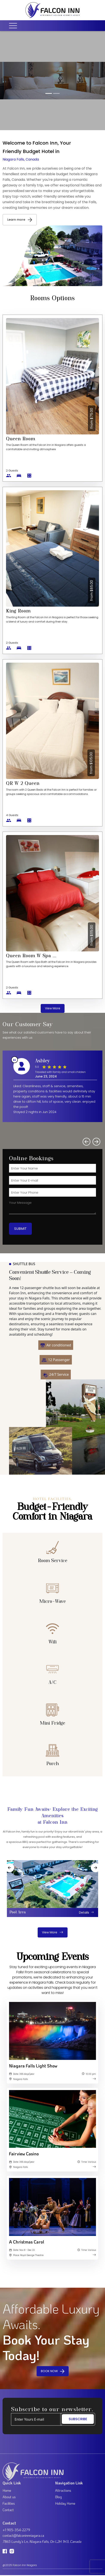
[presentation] (88, 1142)
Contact (8, 2509)
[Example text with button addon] (36, 2419)
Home (7, 2490)
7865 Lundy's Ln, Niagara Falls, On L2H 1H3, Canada (42, 2541)
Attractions (63, 2490)
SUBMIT (20, 1228)
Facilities (9, 2503)
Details (87, 1912)
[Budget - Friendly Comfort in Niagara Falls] (48, 93)
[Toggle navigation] (14, 25)
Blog (58, 2497)
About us (9, 2497)
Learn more (19, 219)
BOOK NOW (52, 2371)
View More (52, 1008)
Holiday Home (65, 2503)
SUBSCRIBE (78, 2419)
